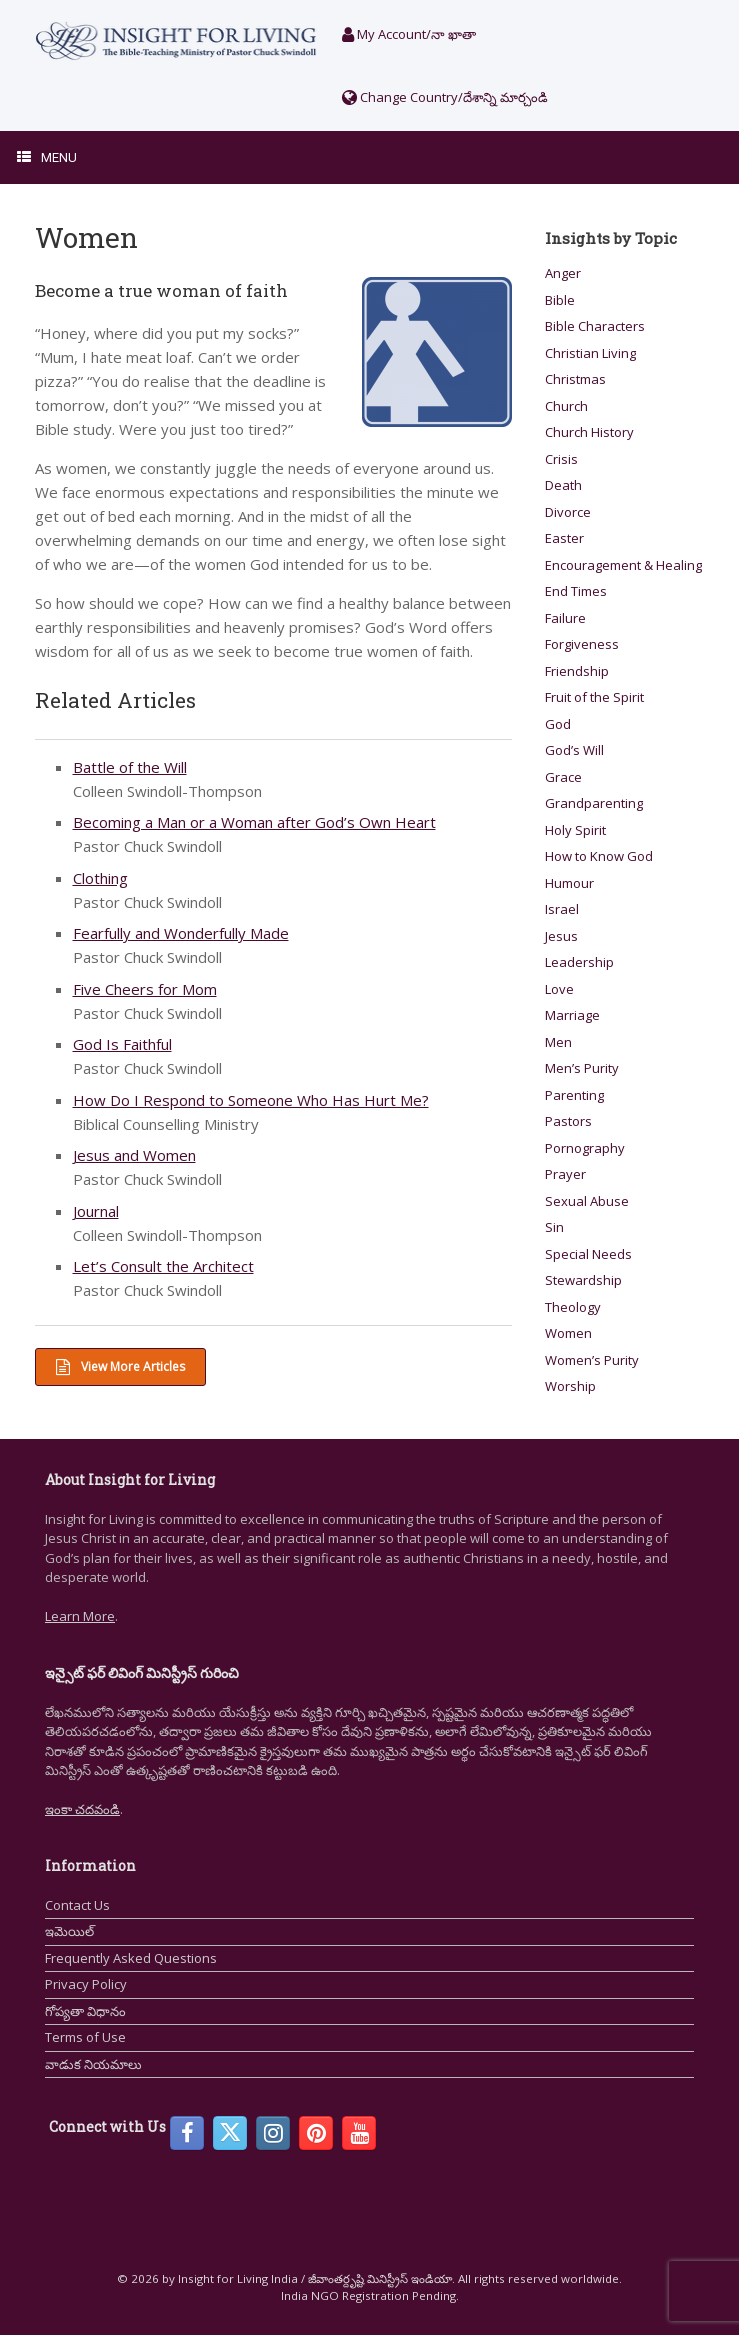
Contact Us (77, 1905)
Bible (560, 300)
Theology (573, 1307)
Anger (563, 273)
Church (566, 406)
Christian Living (590, 353)
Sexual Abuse (587, 1201)
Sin (554, 1227)
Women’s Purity (592, 1360)
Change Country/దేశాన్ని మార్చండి (445, 97)
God (558, 724)
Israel (562, 909)
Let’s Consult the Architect (163, 1266)
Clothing (100, 878)
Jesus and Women (134, 1155)
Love (559, 989)
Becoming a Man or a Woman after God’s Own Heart (254, 822)
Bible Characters (595, 326)
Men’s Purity (582, 1068)
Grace (563, 777)
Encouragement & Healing (623, 565)
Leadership (579, 962)
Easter (564, 538)
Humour (569, 883)
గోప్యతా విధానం (85, 2011)
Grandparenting (594, 803)
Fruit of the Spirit (594, 697)
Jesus (561, 936)
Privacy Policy (86, 1984)
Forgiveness (582, 644)
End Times (576, 591)
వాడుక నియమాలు (93, 2064)
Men (558, 1042)
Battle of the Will (130, 767)
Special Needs (588, 1254)
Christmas (575, 379)
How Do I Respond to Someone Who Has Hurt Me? (251, 1100)
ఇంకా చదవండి (82, 1809)
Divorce (568, 512)
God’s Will (574, 750)
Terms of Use (85, 2037)
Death (563, 485)
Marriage (572, 1015)
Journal (96, 1211)
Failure (565, 618)
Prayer (565, 1174)
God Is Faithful (122, 1044)
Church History (589, 432)
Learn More (80, 1616)
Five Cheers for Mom (145, 989)
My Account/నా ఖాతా (409, 34)
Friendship (577, 671)
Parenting (574, 1095)
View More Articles (120, 1366)
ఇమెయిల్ (69, 1931)
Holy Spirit (575, 830)
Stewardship (583, 1280)
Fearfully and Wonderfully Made (181, 933)
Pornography (585, 1148)
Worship (570, 1386)
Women (568, 1333)
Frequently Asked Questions (131, 1958)
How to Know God (599, 856)
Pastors (568, 1121)
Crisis (561, 459)
